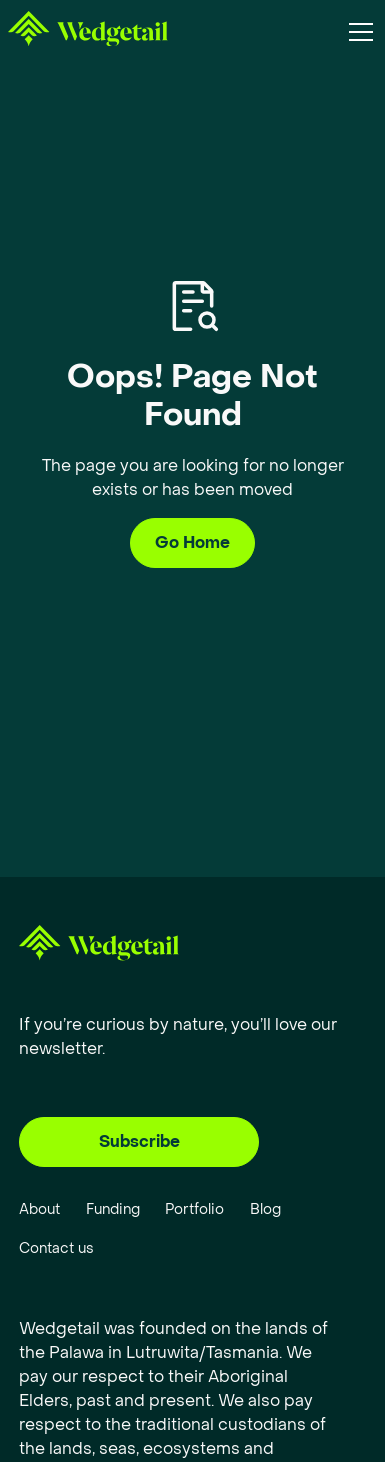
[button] (357, 32)
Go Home (192, 542)
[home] (88, 32)
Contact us (56, 1248)
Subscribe (139, 1141)
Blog (265, 1209)
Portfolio (194, 1209)
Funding (113, 1209)
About (39, 1209)
